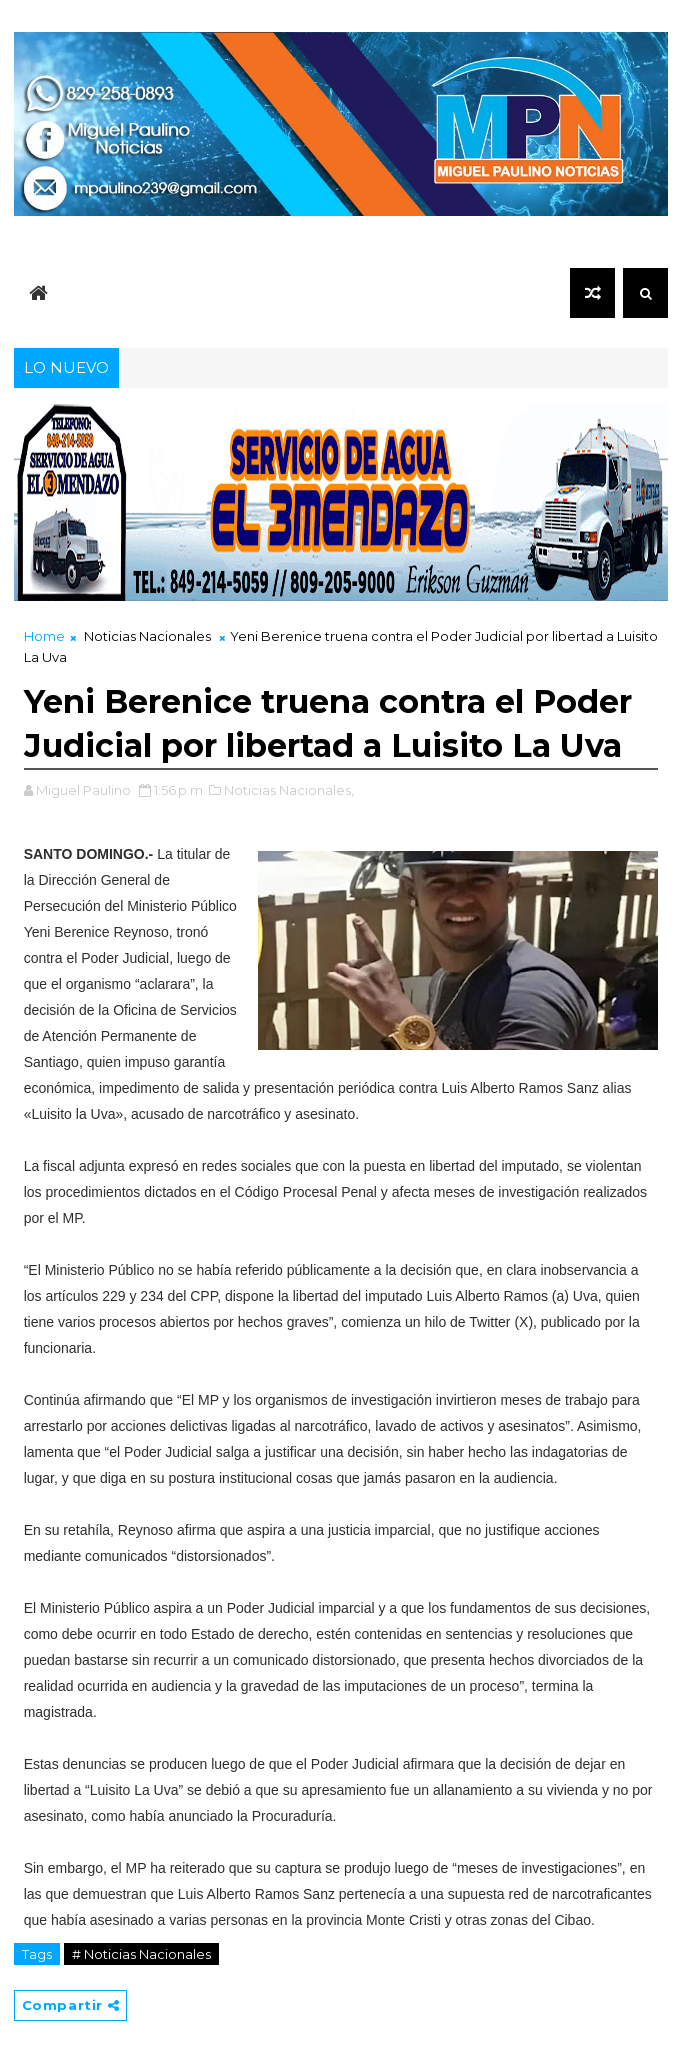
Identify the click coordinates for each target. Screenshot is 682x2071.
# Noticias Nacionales (141, 1954)
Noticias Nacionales (147, 636)
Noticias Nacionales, (289, 790)
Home (44, 636)
